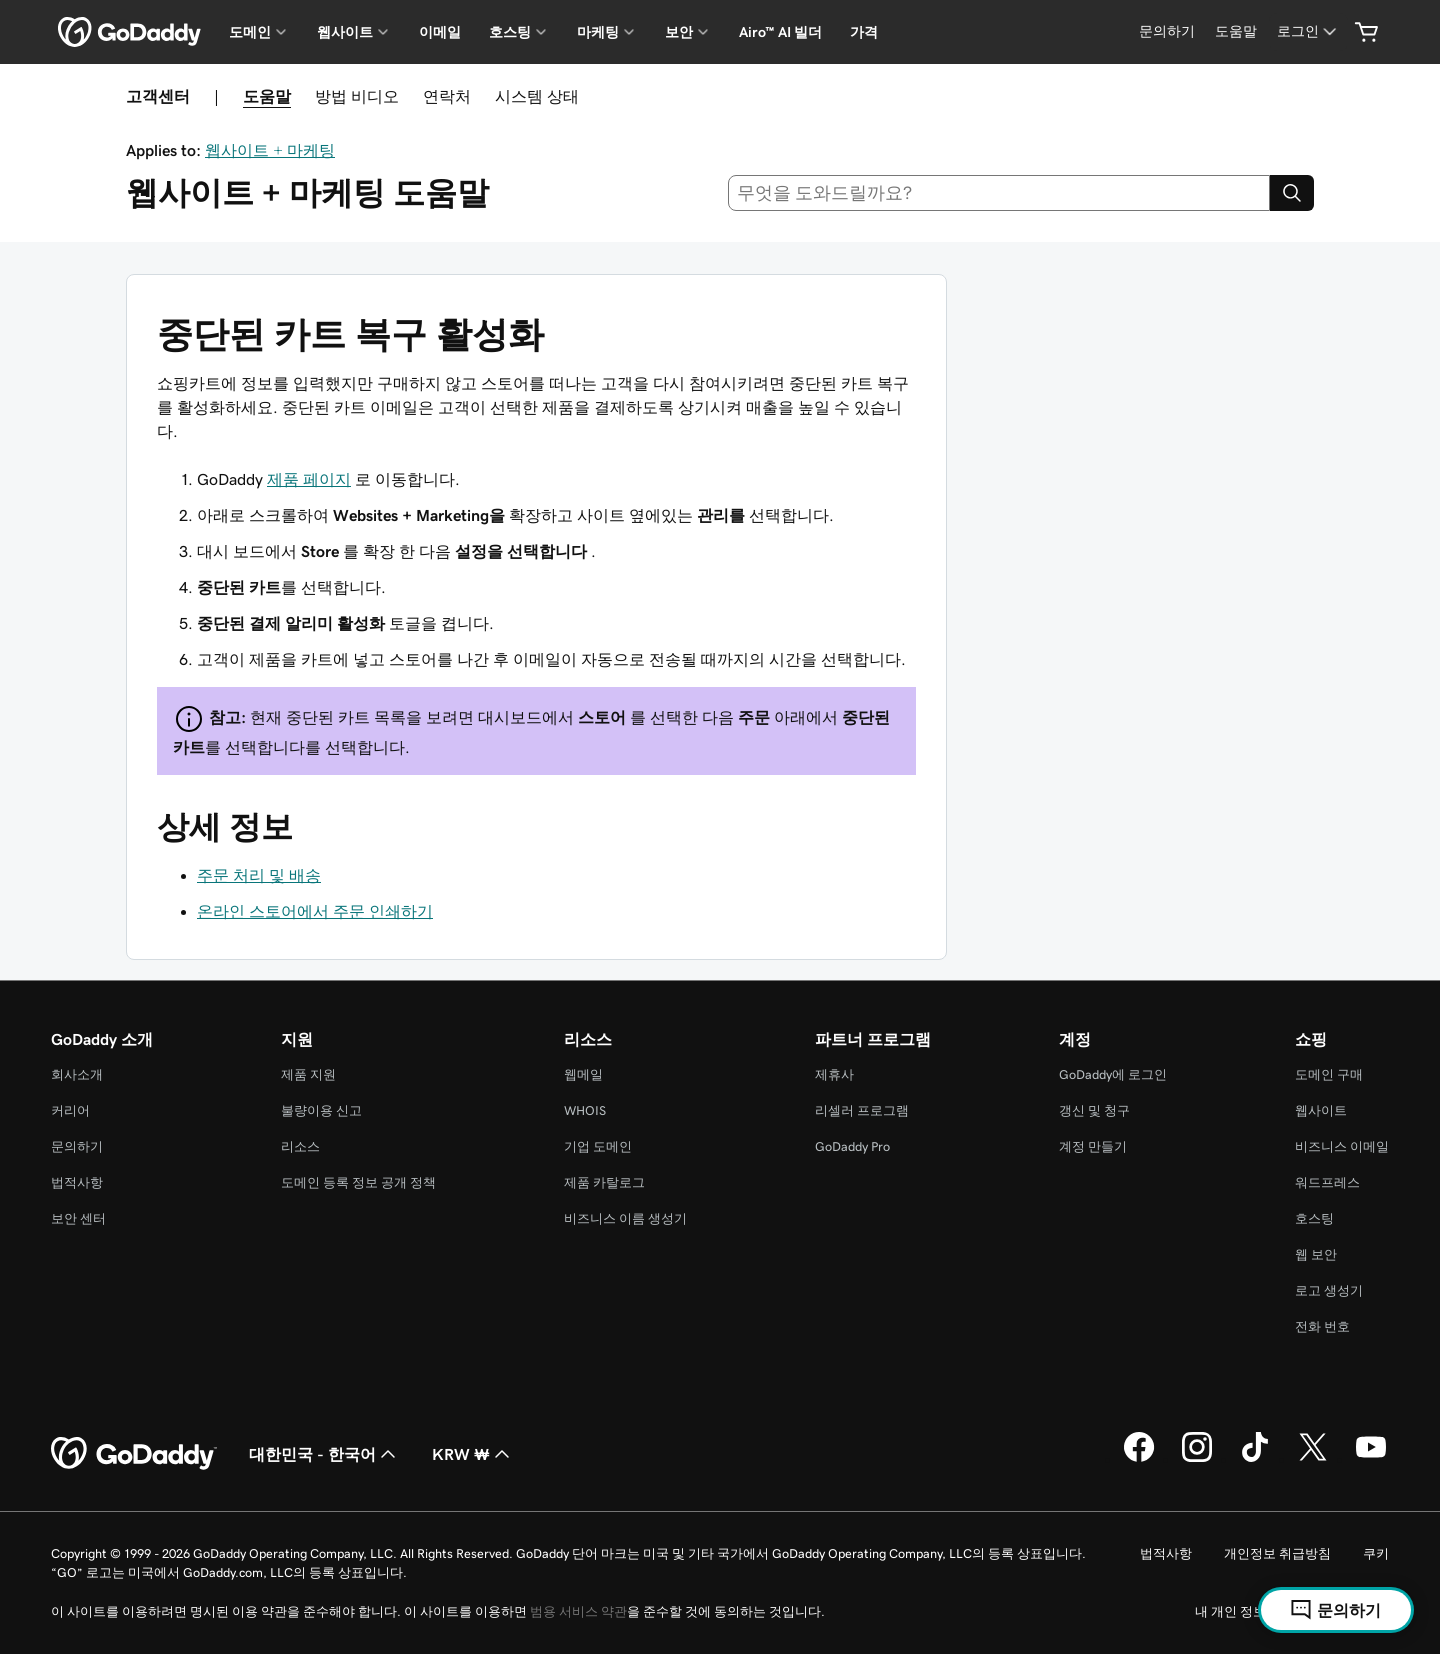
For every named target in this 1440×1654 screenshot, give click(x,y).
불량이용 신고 (321, 1110)
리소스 (300, 1146)
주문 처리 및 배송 (259, 875)
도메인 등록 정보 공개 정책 (358, 1182)
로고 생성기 (1329, 1290)
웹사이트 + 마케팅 (270, 150)
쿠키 (1376, 1553)
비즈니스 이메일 (1342, 1146)
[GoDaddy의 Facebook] (1139, 1459)
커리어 (70, 1110)
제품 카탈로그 (604, 1182)
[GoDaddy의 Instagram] (1197, 1459)
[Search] (1292, 193)
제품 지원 (308, 1074)
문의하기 (77, 1146)
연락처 (447, 96)
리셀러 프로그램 (862, 1110)
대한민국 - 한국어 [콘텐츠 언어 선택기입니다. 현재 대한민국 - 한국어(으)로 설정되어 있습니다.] (324, 1454)
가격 (864, 32)
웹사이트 (1321, 1110)
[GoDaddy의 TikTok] (1255, 1459)
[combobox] (999, 193)
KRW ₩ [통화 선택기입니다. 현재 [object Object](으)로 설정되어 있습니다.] (473, 1454)
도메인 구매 (1329, 1074)
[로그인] (1308, 31)
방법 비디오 (357, 96)
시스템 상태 (537, 96)
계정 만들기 (1093, 1146)
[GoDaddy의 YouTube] (1371, 1459)
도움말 (267, 96)
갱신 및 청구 (1094, 1110)
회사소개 (77, 1074)
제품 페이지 (309, 479)
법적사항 (77, 1182)
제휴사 (834, 1074)
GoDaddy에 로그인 (1113, 1074)
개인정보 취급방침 (1277, 1553)
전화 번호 (1322, 1326)
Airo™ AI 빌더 (780, 32)
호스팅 (1314, 1218)
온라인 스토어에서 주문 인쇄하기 (315, 911)
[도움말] (1236, 31)
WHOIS (585, 1110)
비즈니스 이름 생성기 (625, 1218)
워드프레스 (1327, 1182)
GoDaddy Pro (852, 1146)
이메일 (440, 32)
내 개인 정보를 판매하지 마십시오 (1292, 1611)
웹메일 (583, 1074)
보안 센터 (78, 1218)
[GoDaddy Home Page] (134, 1454)
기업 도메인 (598, 1146)
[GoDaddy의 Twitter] (1313, 1459)
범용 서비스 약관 (578, 1611)
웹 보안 (1316, 1254)
